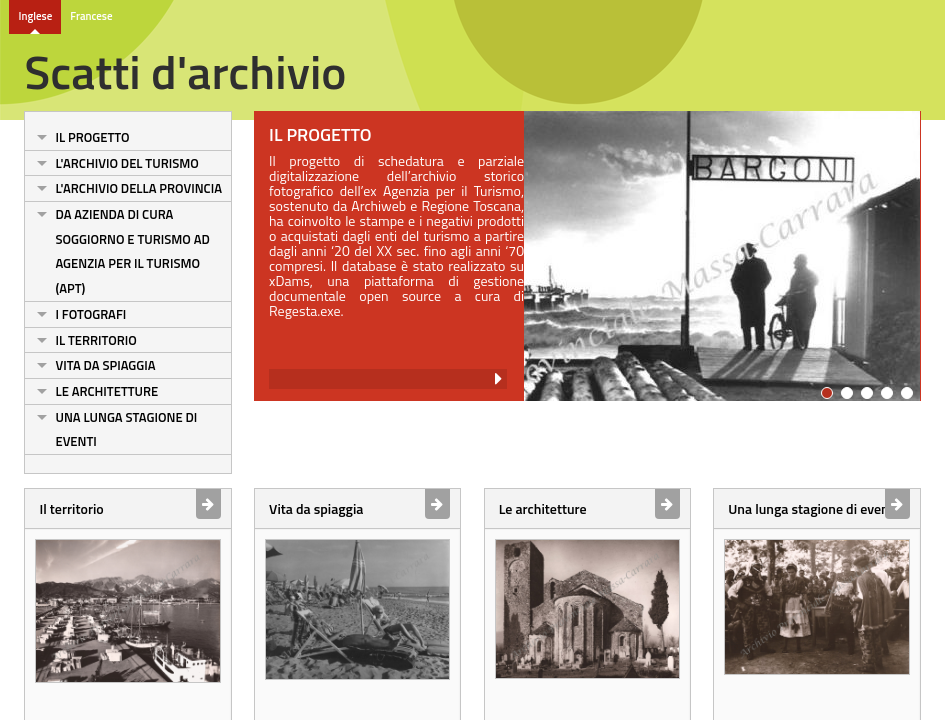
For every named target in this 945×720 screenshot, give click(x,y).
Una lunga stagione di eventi (126, 429)
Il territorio (95, 340)
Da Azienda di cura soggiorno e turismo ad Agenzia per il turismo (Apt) (132, 251)
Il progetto (92, 137)
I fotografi (90, 314)
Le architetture (106, 391)
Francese (91, 16)
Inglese (35, 16)
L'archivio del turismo (126, 163)
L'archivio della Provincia (138, 188)
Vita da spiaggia (105, 365)
